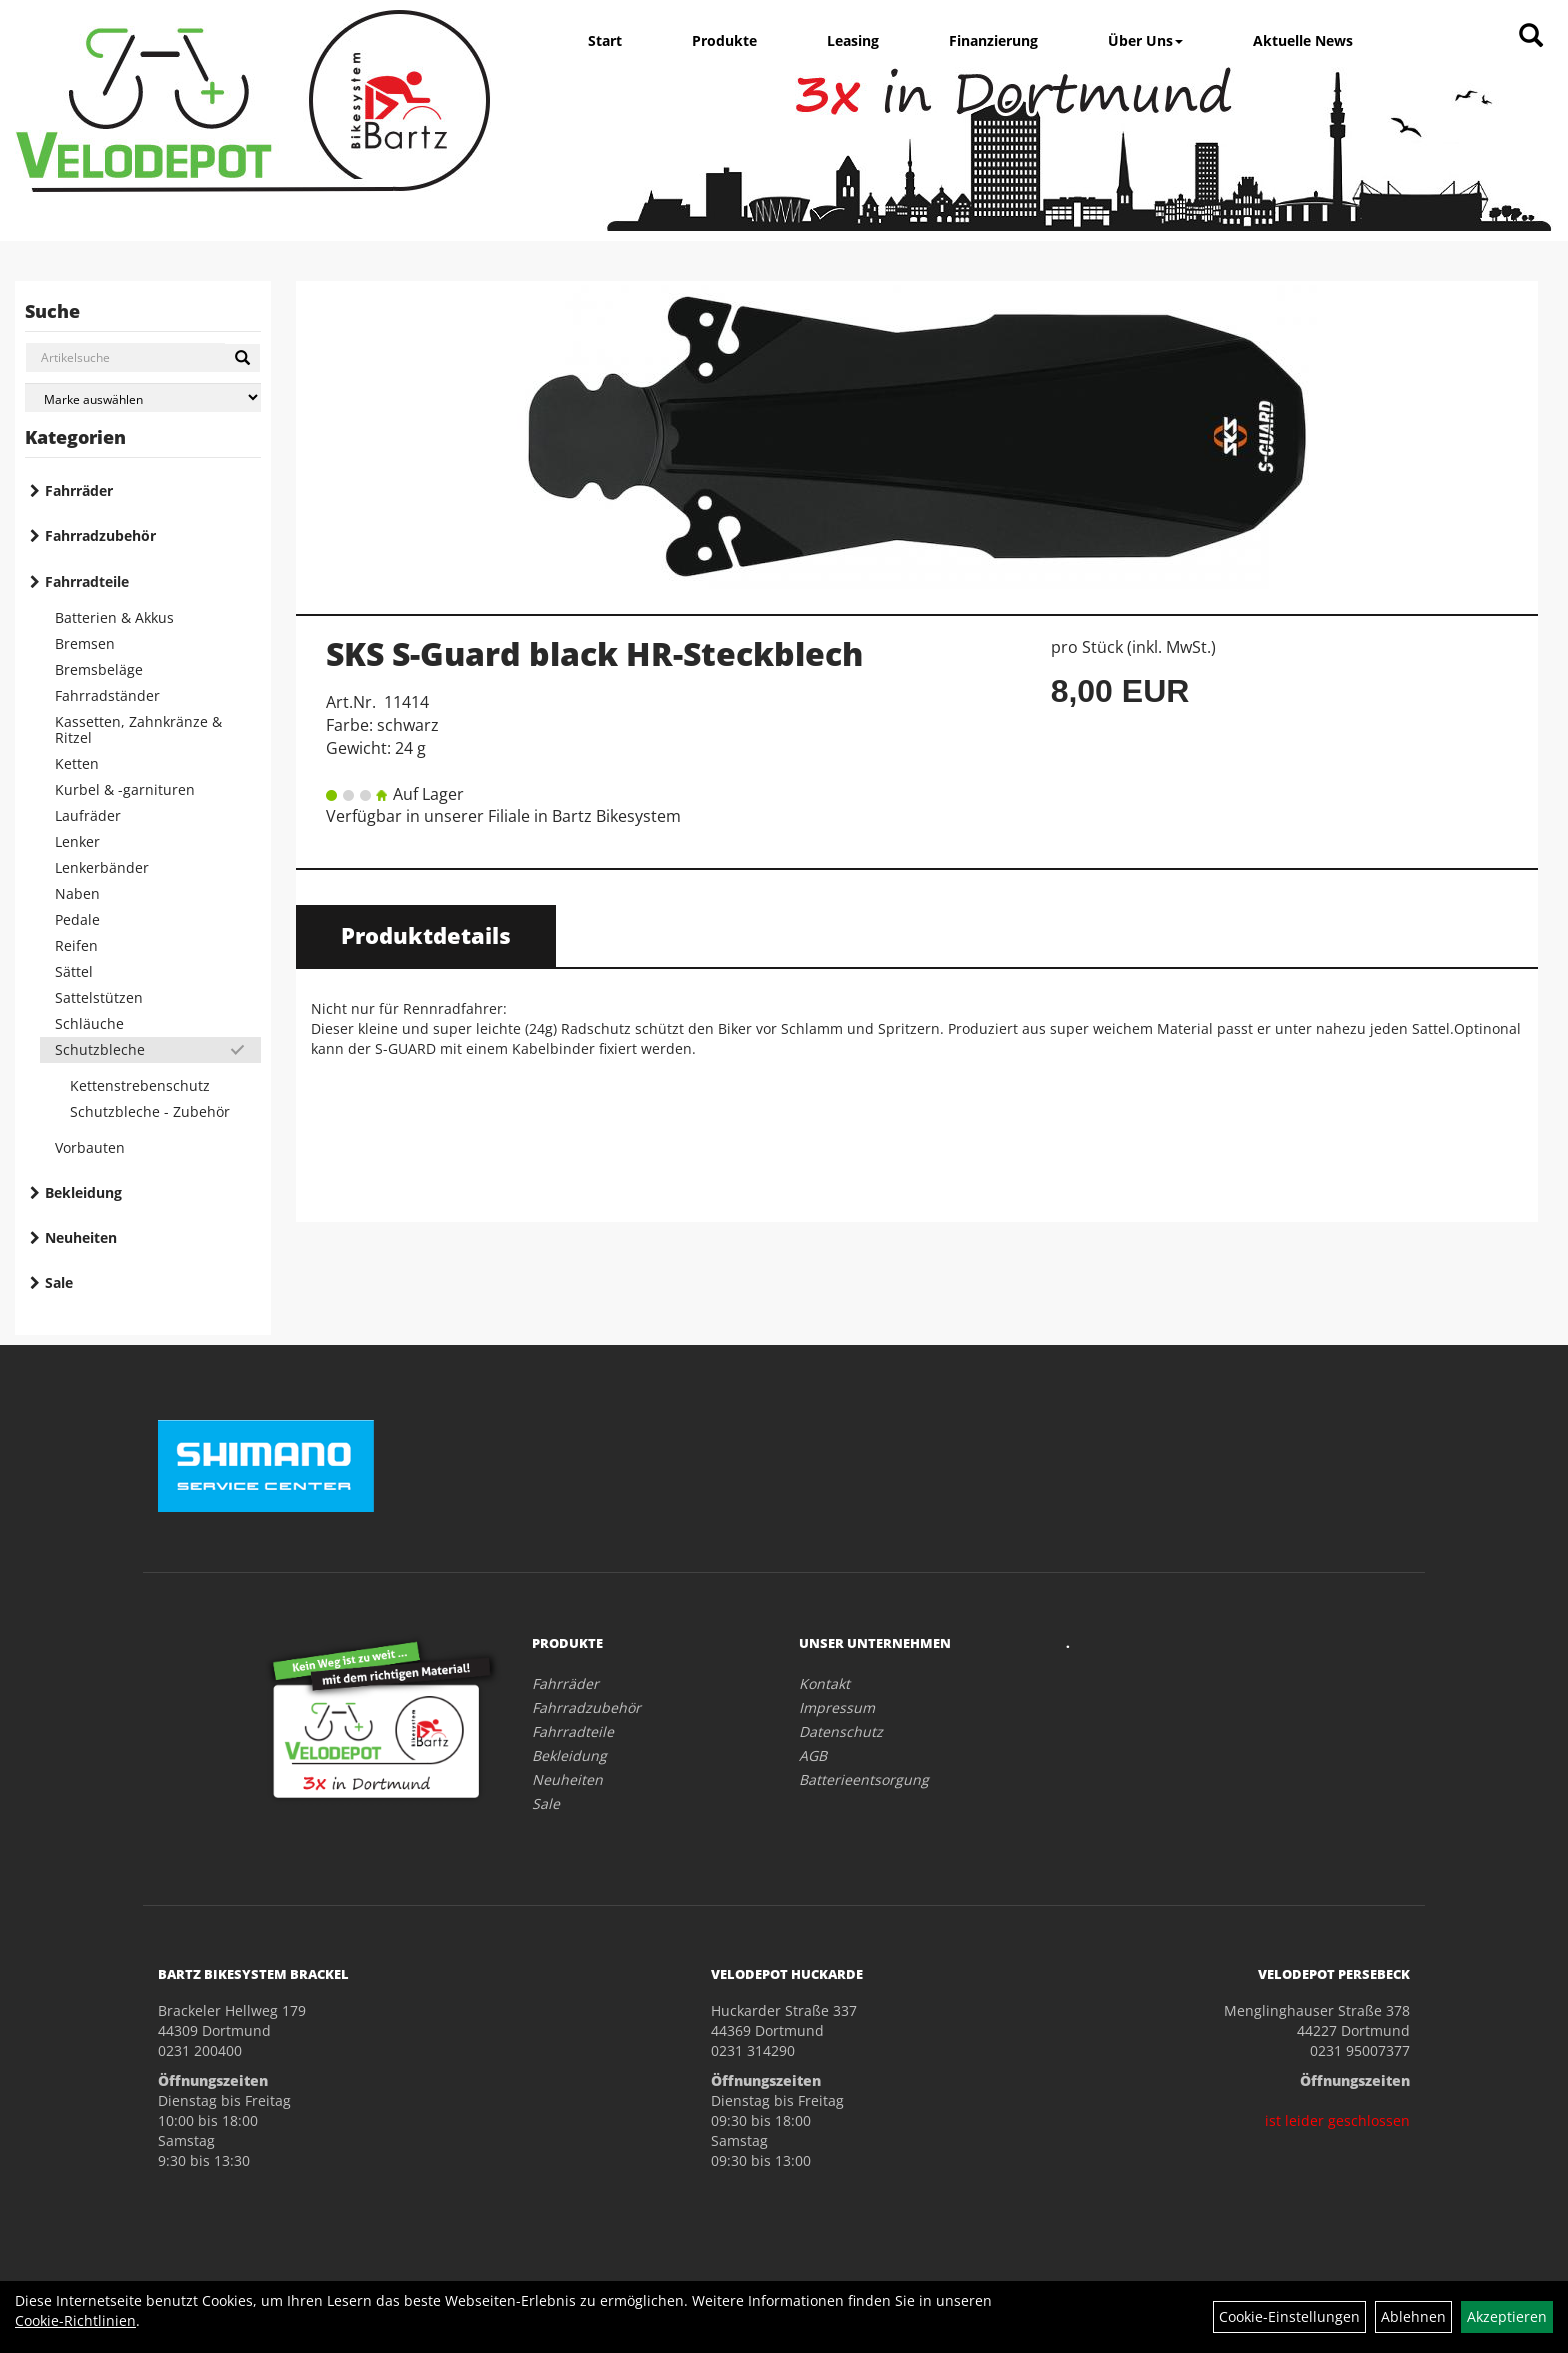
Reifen (76, 945)
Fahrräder (79, 490)
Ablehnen (1413, 2316)
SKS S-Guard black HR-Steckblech (594, 653)
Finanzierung (993, 40)
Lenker (77, 841)
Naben (77, 893)
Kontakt (824, 1683)
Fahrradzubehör (100, 535)
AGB (813, 1755)
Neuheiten (81, 1237)
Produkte (724, 40)
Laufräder (88, 815)
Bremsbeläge (99, 669)
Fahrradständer (107, 695)
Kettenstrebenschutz (140, 1085)
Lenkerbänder (102, 867)
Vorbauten (90, 1147)
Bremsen (85, 643)
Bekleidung (83, 1192)
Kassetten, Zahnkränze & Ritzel (138, 729)
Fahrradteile (87, 581)
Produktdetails (426, 935)
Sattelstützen (99, 997)
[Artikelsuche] (1531, 36)
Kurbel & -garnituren (125, 789)
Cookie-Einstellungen (1289, 2316)
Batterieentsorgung (864, 1779)
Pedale (77, 919)
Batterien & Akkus (114, 617)
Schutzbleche (100, 1049)
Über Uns (1145, 40)
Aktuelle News (1303, 40)
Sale (59, 1282)
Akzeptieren (1507, 2316)
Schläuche (89, 1023)
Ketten (77, 763)
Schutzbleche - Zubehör (150, 1111)
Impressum (837, 1707)
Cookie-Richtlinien (75, 2320)
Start (605, 40)
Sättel (74, 971)
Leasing (853, 40)
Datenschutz (841, 1731)
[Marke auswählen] (143, 397)
